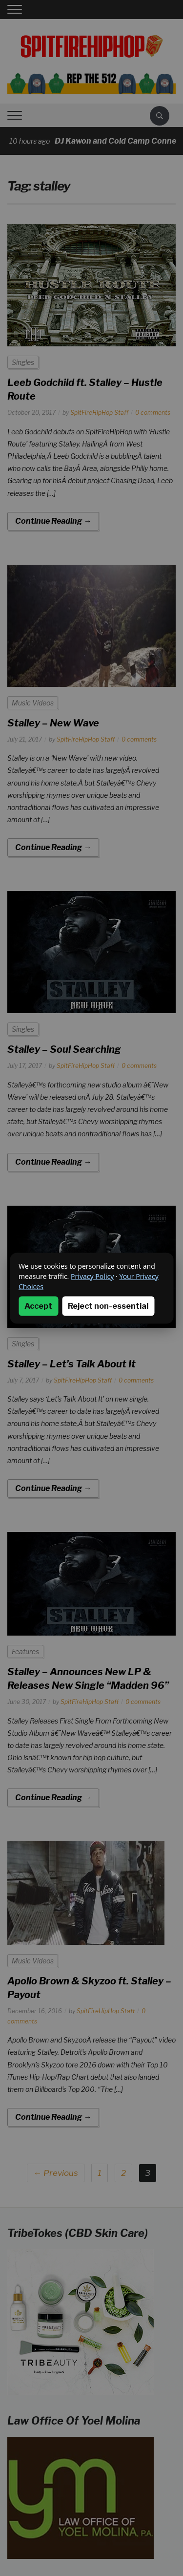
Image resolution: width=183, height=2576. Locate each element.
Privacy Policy (92, 1275)
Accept (38, 1305)
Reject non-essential (108, 1305)
